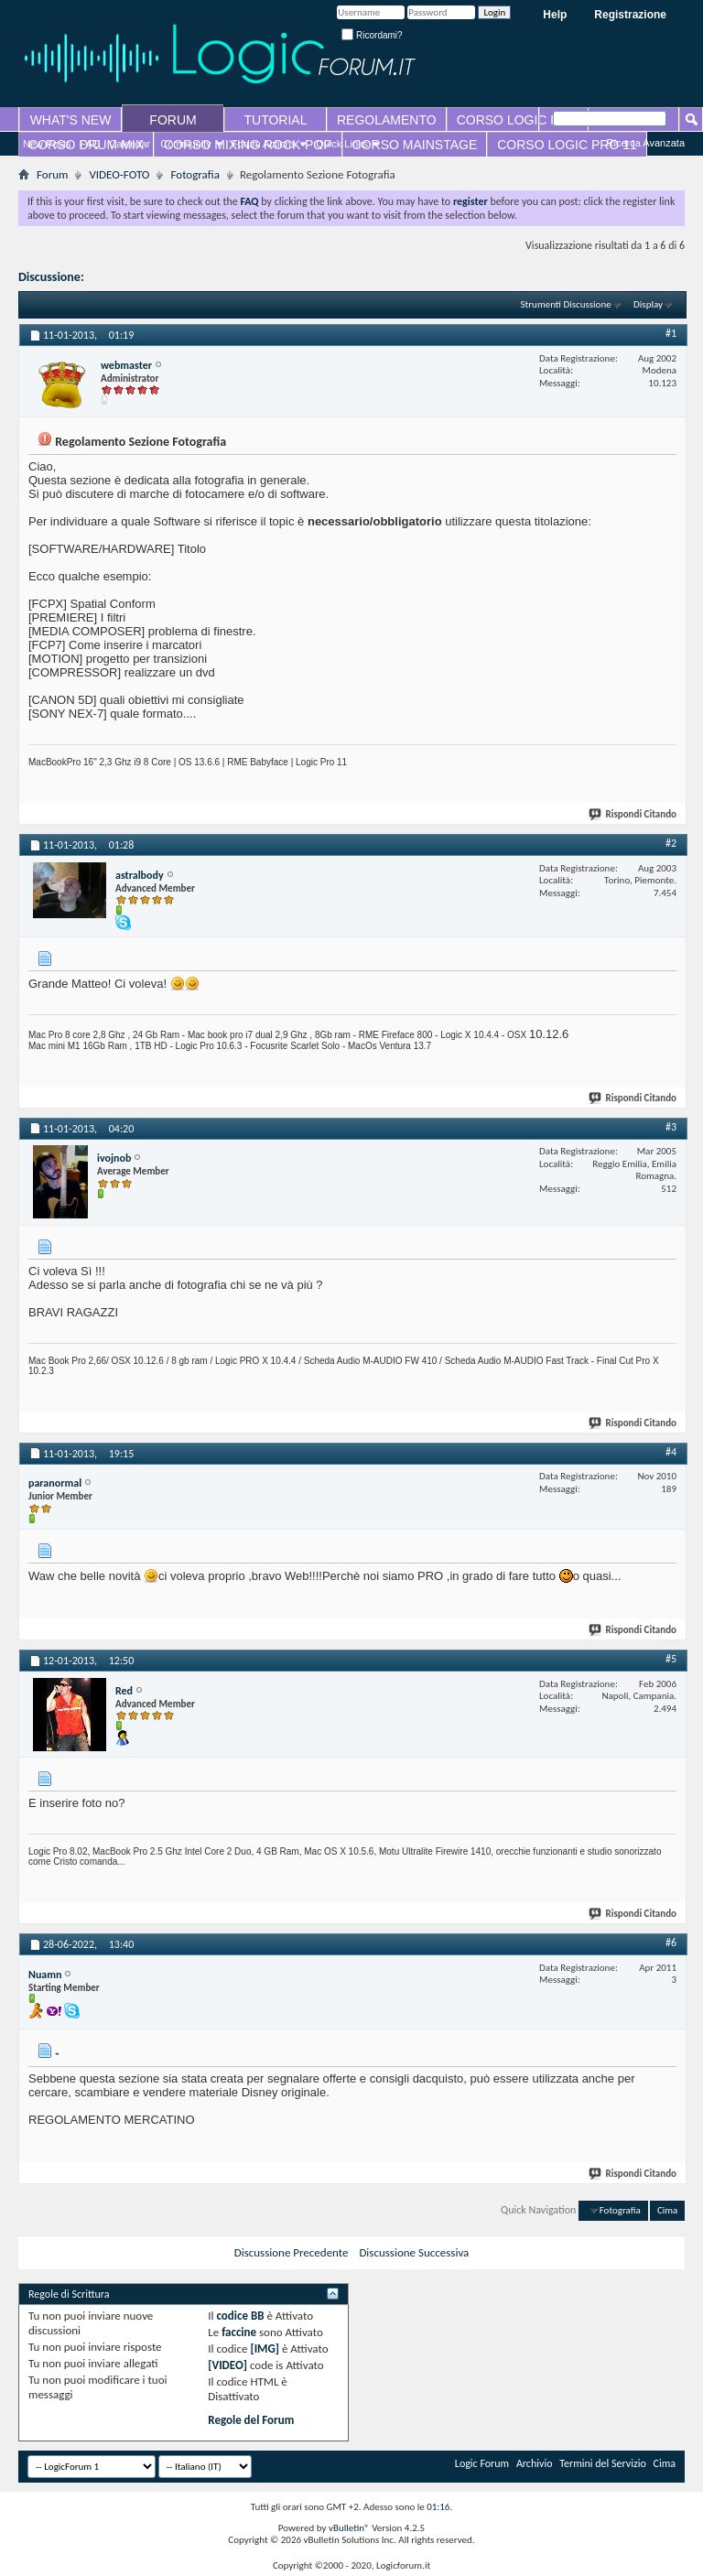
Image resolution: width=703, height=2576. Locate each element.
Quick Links (342, 143)
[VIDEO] (227, 2365)
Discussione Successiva (414, 2252)
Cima (667, 2210)
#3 (670, 1126)
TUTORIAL (276, 120)
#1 (670, 333)
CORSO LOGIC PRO (518, 120)
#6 (670, 1942)
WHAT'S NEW (71, 120)
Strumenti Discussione (566, 304)
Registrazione (630, 14)
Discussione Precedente (291, 2252)
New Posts (47, 143)
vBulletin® (349, 2528)
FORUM (172, 120)
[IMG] (264, 2348)
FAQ (91, 143)
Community (185, 143)
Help (555, 14)
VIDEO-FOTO (119, 174)
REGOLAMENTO (387, 120)
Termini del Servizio (602, 2463)
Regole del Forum (251, 2420)
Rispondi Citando (633, 814)
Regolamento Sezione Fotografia (172, 277)
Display (648, 304)
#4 (670, 1451)
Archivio (534, 2463)
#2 (670, 843)
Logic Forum (482, 2463)
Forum (52, 174)
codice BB (240, 2315)
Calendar (130, 143)
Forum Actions (264, 143)
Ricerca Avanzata (646, 142)
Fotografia (194, 174)
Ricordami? (371, 35)
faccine (239, 2332)
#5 (670, 1658)
